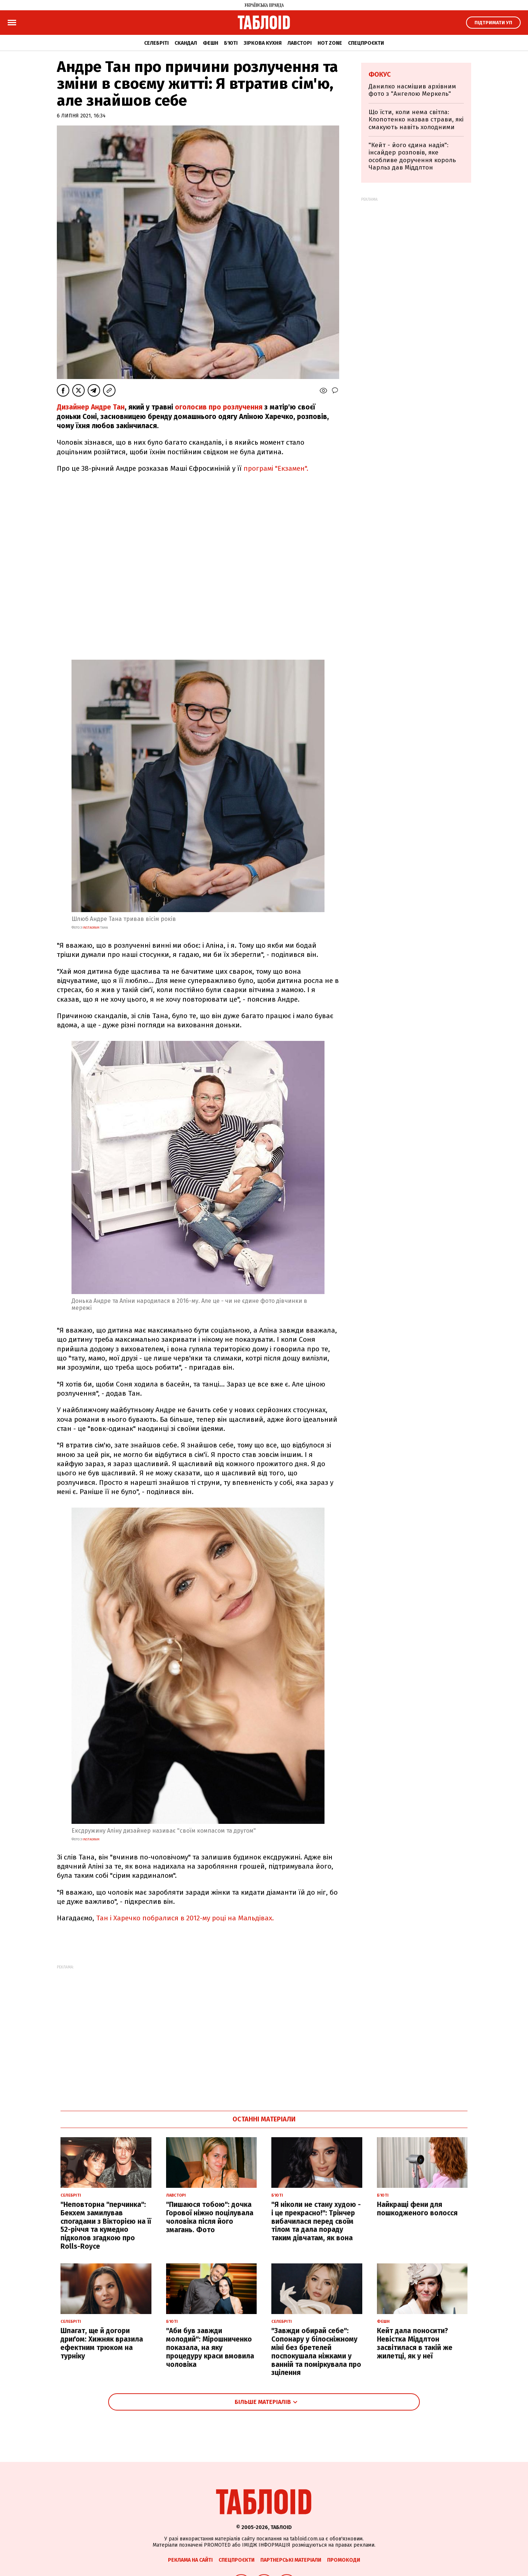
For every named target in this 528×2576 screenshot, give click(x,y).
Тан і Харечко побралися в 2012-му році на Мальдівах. (185, 1918)
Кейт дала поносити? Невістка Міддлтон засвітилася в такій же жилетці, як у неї (414, 2343)
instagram (90, 927)
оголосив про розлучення (219, 407)
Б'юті (231, 43)
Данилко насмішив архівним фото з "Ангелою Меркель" (412, 90)
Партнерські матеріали (290, 2560)
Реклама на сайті (190, 2560)
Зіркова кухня (262, 43)
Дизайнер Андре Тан (91, 407)
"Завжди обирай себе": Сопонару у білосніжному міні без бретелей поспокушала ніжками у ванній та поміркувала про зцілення (316, 2352)
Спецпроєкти (366, 43)
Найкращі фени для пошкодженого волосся (417, 2208)
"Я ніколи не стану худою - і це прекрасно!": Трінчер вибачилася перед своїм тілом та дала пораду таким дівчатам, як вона (316, 2221)
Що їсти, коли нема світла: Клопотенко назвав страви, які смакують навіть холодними (415, 119)
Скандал (186, 43)
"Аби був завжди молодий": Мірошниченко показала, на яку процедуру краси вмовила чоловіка (210, 2347)
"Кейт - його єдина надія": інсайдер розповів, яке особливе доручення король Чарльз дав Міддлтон (412, 156)
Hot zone (330, 43)
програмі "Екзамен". (275, 468)
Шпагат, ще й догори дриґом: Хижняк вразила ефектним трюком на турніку (101, 2343)
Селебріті (156, 43)
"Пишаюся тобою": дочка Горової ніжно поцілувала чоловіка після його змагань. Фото (209, 2217)
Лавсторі (299, 43)
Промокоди (343, 2560)
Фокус (379, 74)
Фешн (210, 43)
